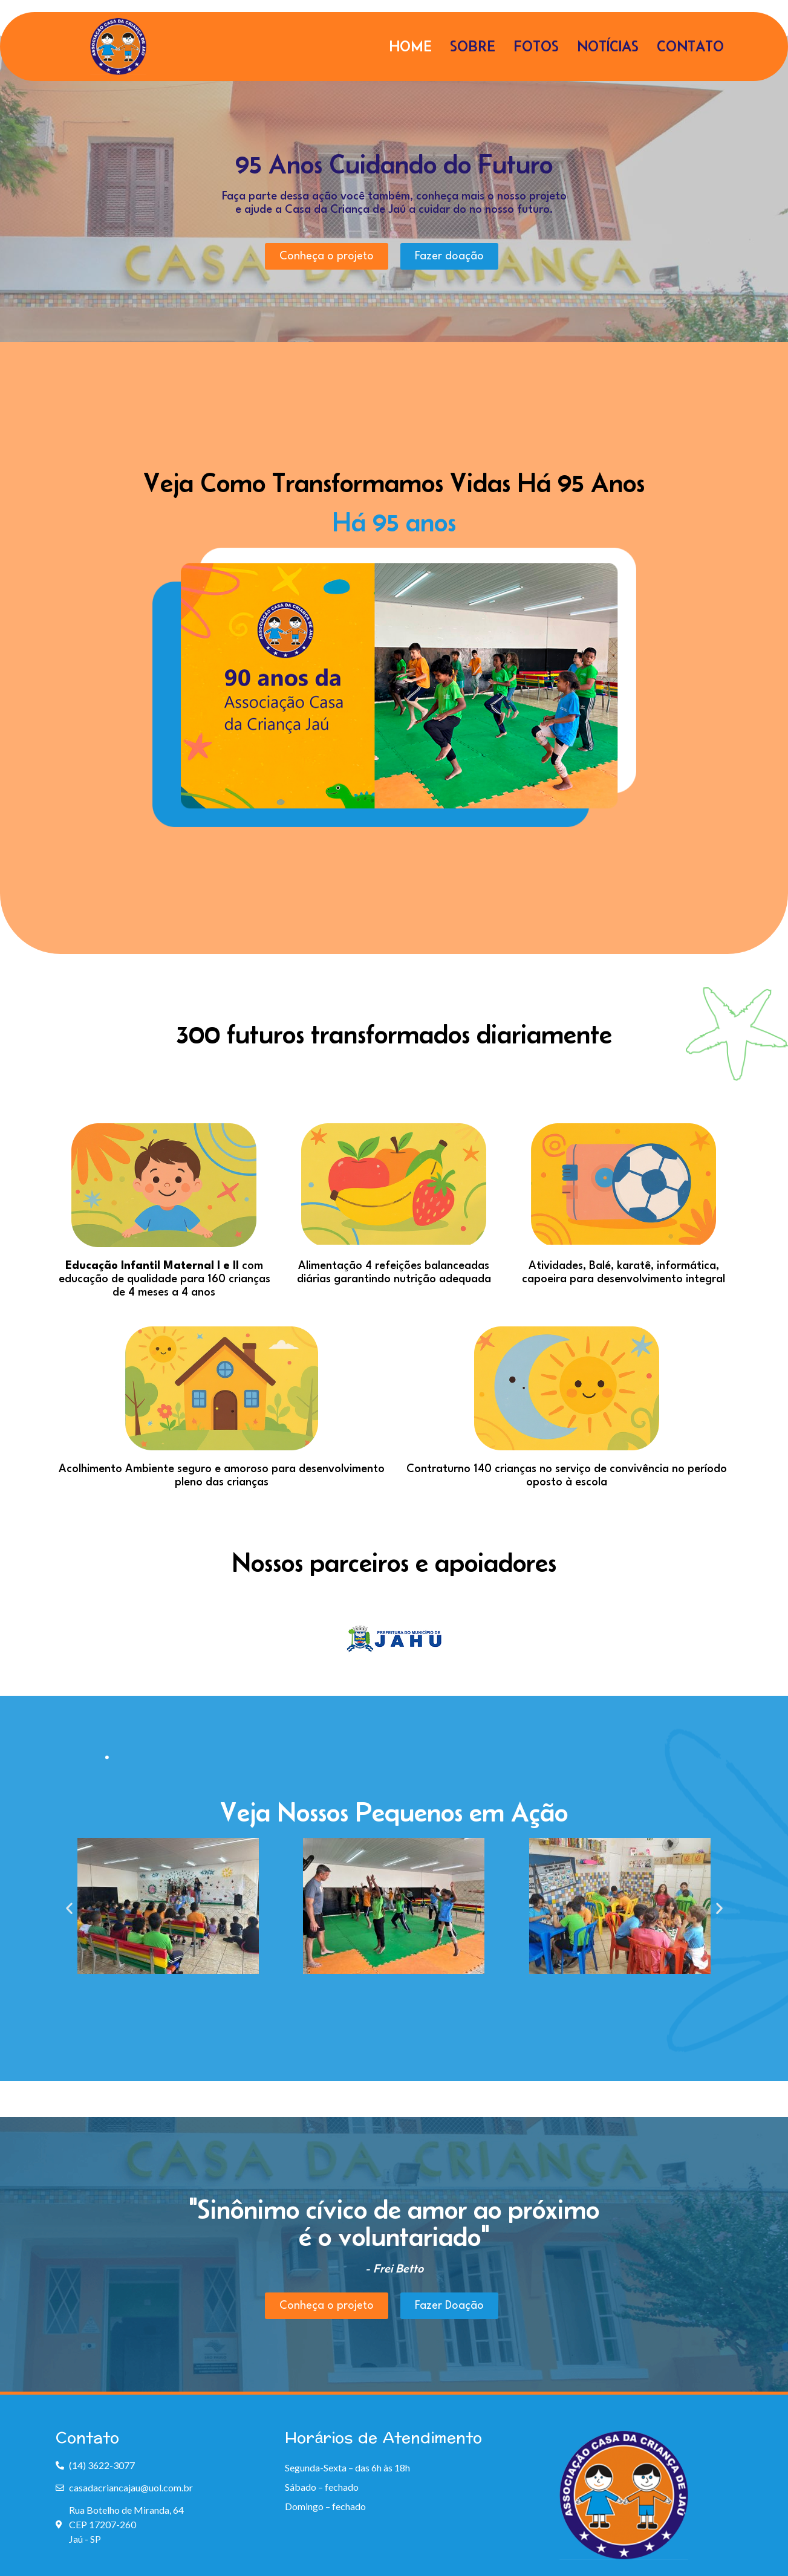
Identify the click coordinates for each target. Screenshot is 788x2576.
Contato (690, 46)
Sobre (472, 46)
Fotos (536, 46)
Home (410, 46)
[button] (69, 1908)
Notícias (608, 46)
